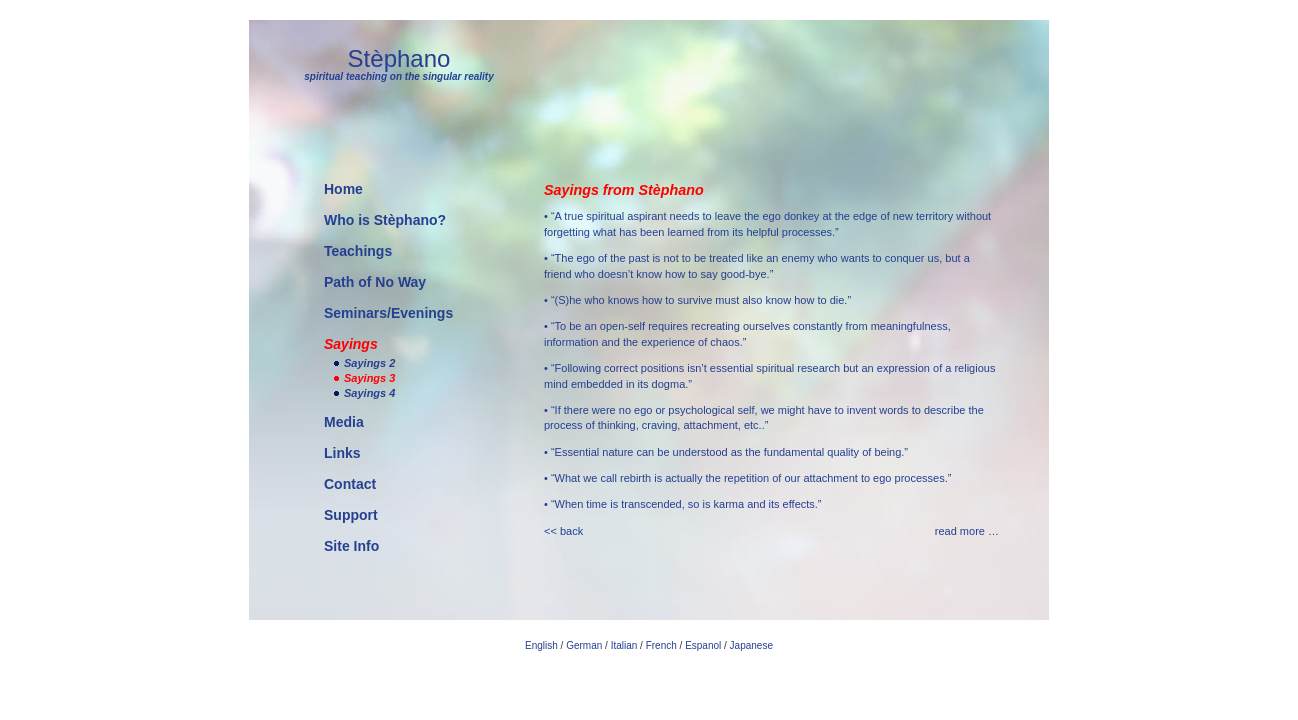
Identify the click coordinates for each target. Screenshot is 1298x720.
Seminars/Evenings (388, 313)
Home (343, 189)
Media (344, 422)
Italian (624, 645)
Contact (350, 484)
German (584, 645)
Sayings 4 (369, 393)
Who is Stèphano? (385, 220)
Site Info (351, 546)
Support (351, 515)
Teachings (358, 251)
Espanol (703, 645)
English (541, 645)
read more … (967, 531)
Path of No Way (375, 282)
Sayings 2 (369, 363)
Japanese (751, 645)
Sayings (351, 344)
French (661, 645)
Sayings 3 (369, 378)
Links (342, 453)
